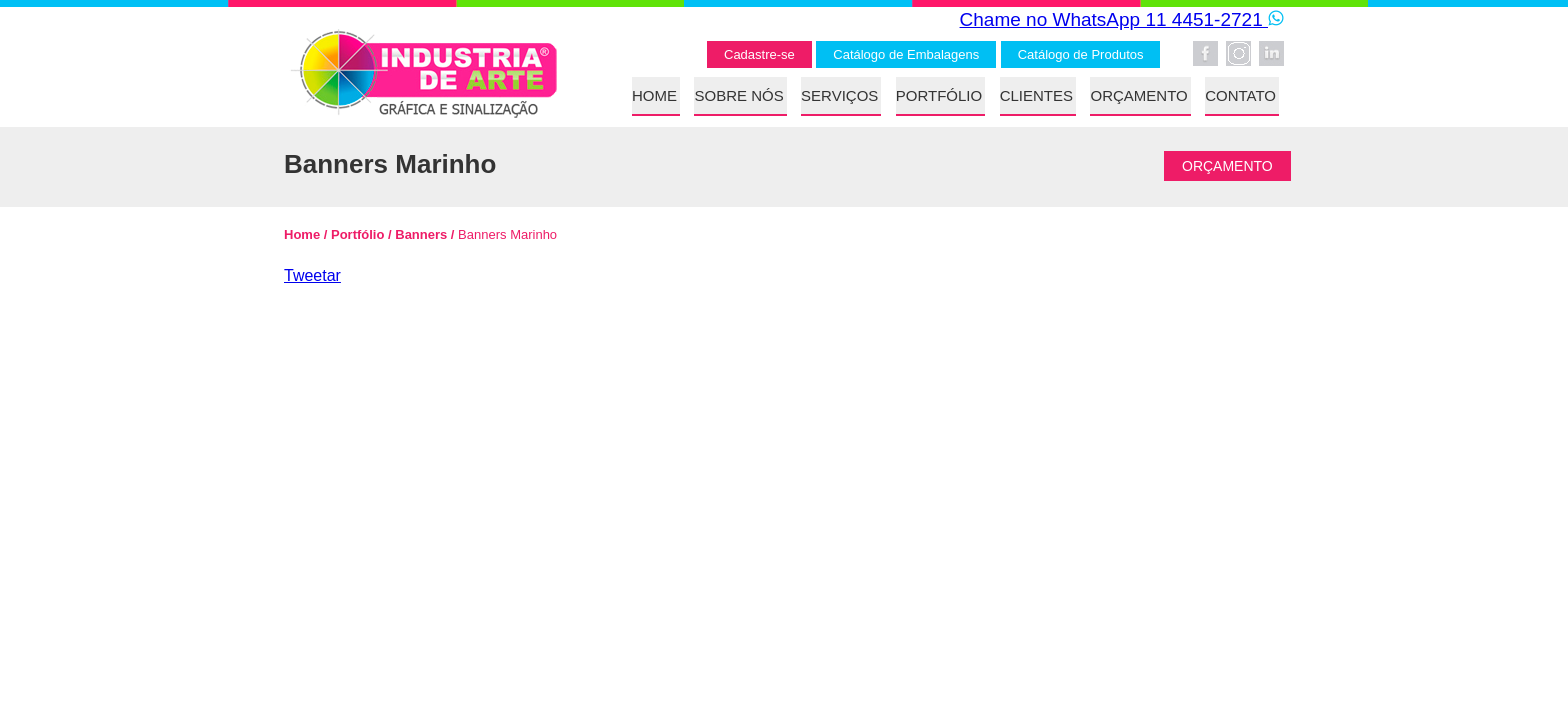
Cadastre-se (759, 54)
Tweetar (312, 275)
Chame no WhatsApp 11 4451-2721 (1122, 19)
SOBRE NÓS (738, 95)
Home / (305, 234)
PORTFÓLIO (939, 95)
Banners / (423, 234)
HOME (654, 95)
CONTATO (1240, 95)
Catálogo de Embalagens (906, 54)
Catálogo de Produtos (1081, 54)
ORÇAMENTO (1138, 95)
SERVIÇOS (839, 95)
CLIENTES (1036, 95)
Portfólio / (359, 234)
